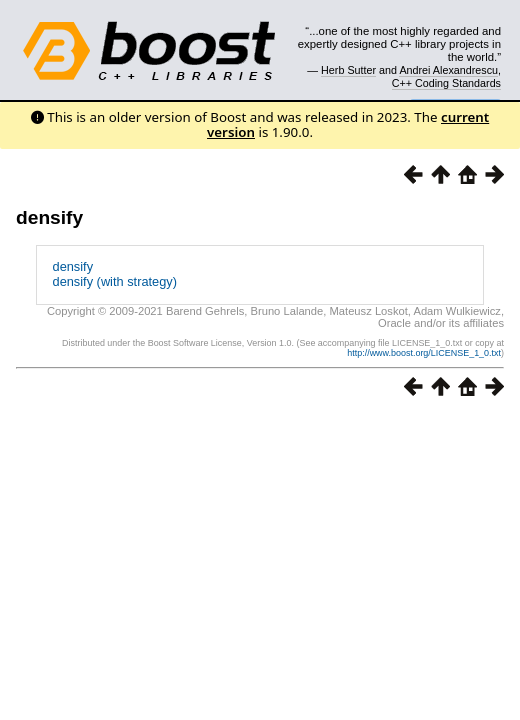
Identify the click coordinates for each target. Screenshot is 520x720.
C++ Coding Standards (446, 83)
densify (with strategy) (115, 281)
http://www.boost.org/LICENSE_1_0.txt (424, 353)
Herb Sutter (348, 70)
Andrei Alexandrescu (448, 70)
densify (49, 217)
